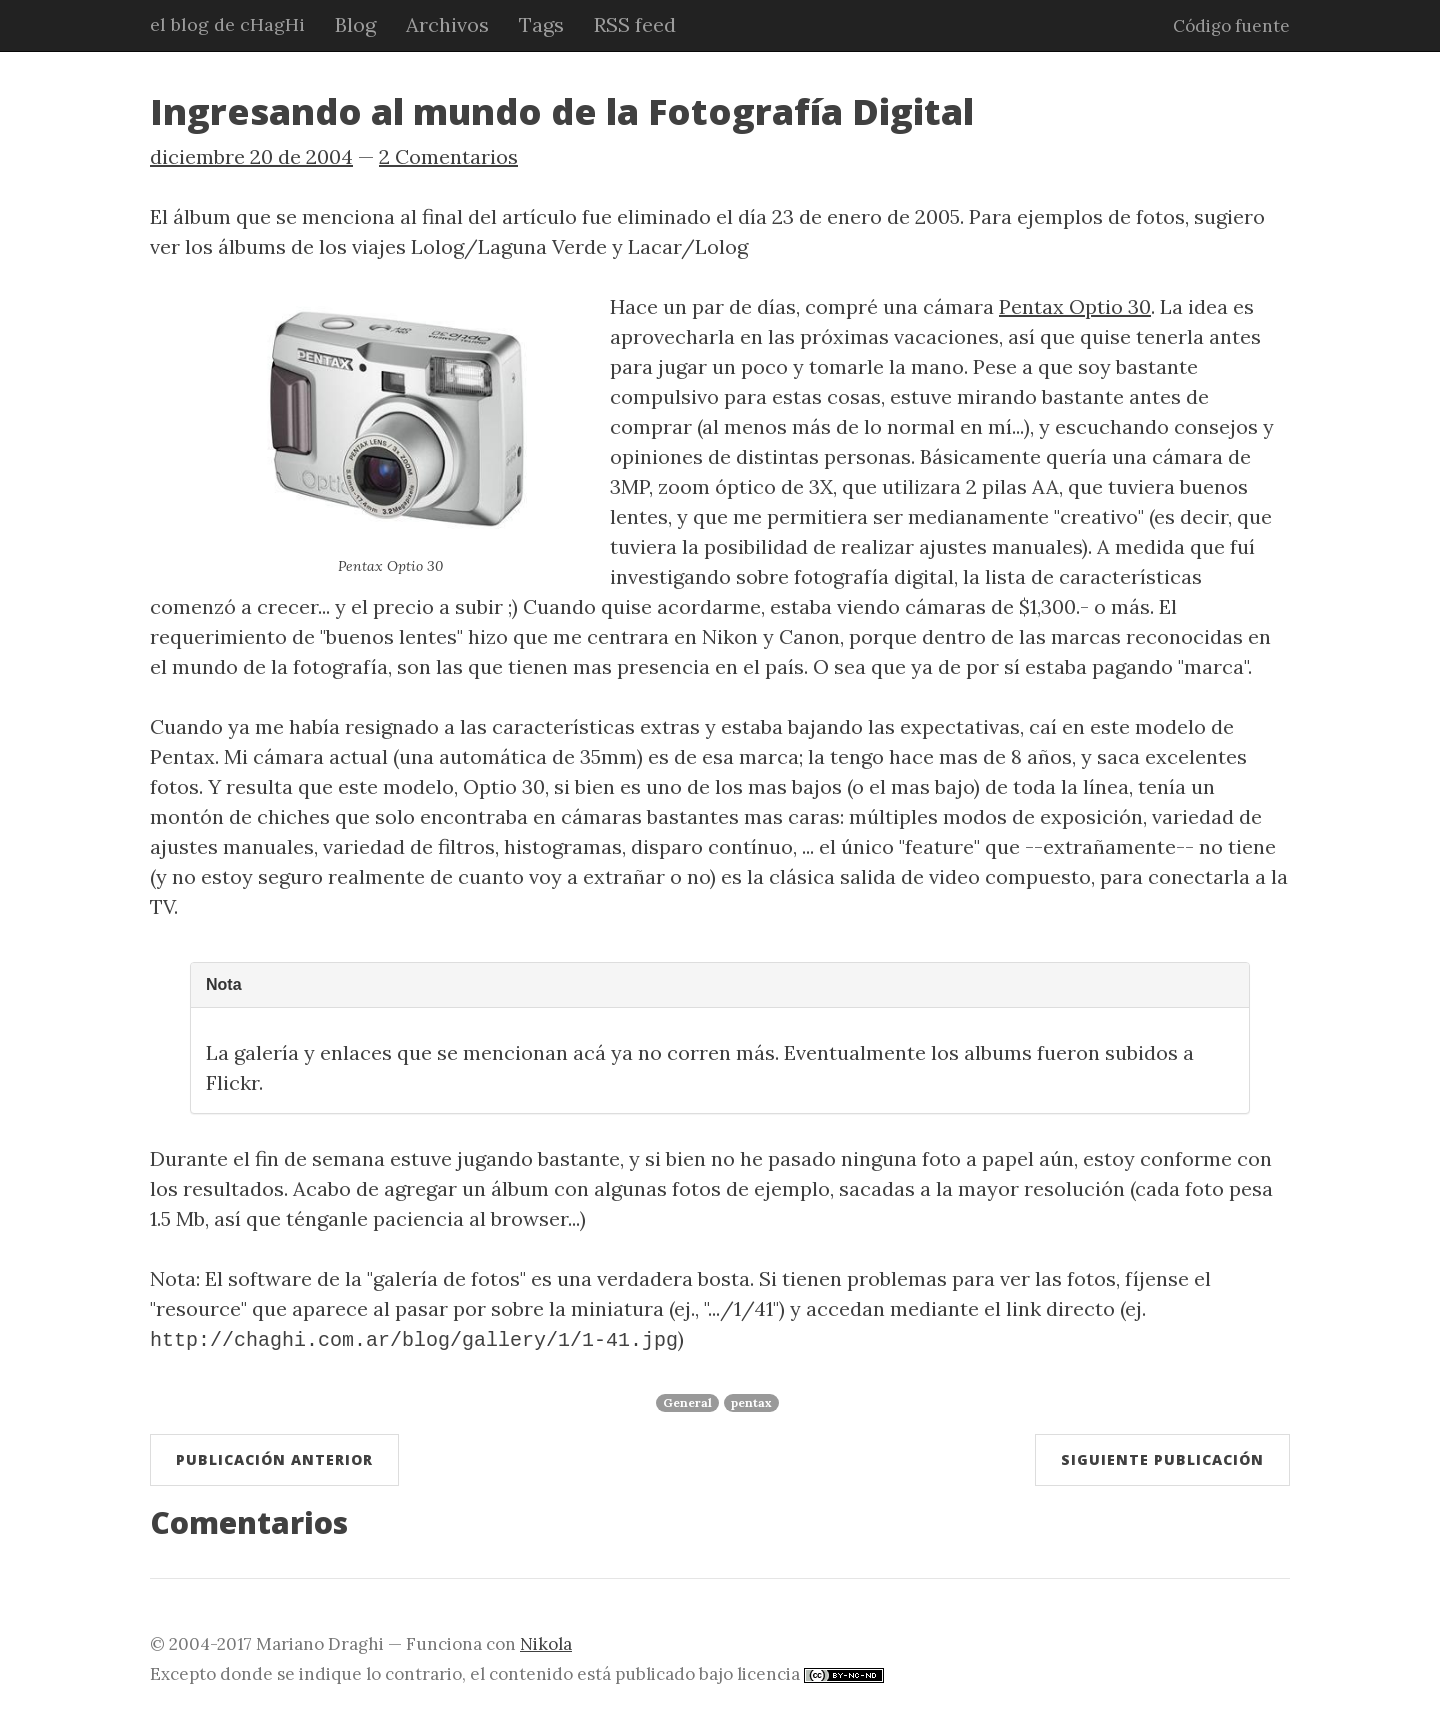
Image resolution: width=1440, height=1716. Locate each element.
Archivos (447, 24)
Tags (541, 24)
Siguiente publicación (1162, 1457)
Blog (355, 24)
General (687, 1400)
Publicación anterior (274, 1457)
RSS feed (635, 24)
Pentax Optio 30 (1075, 306)
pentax (751, 1400)
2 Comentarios (448, 156)
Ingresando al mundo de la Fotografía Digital (562, 111)
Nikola (546, 1642)
